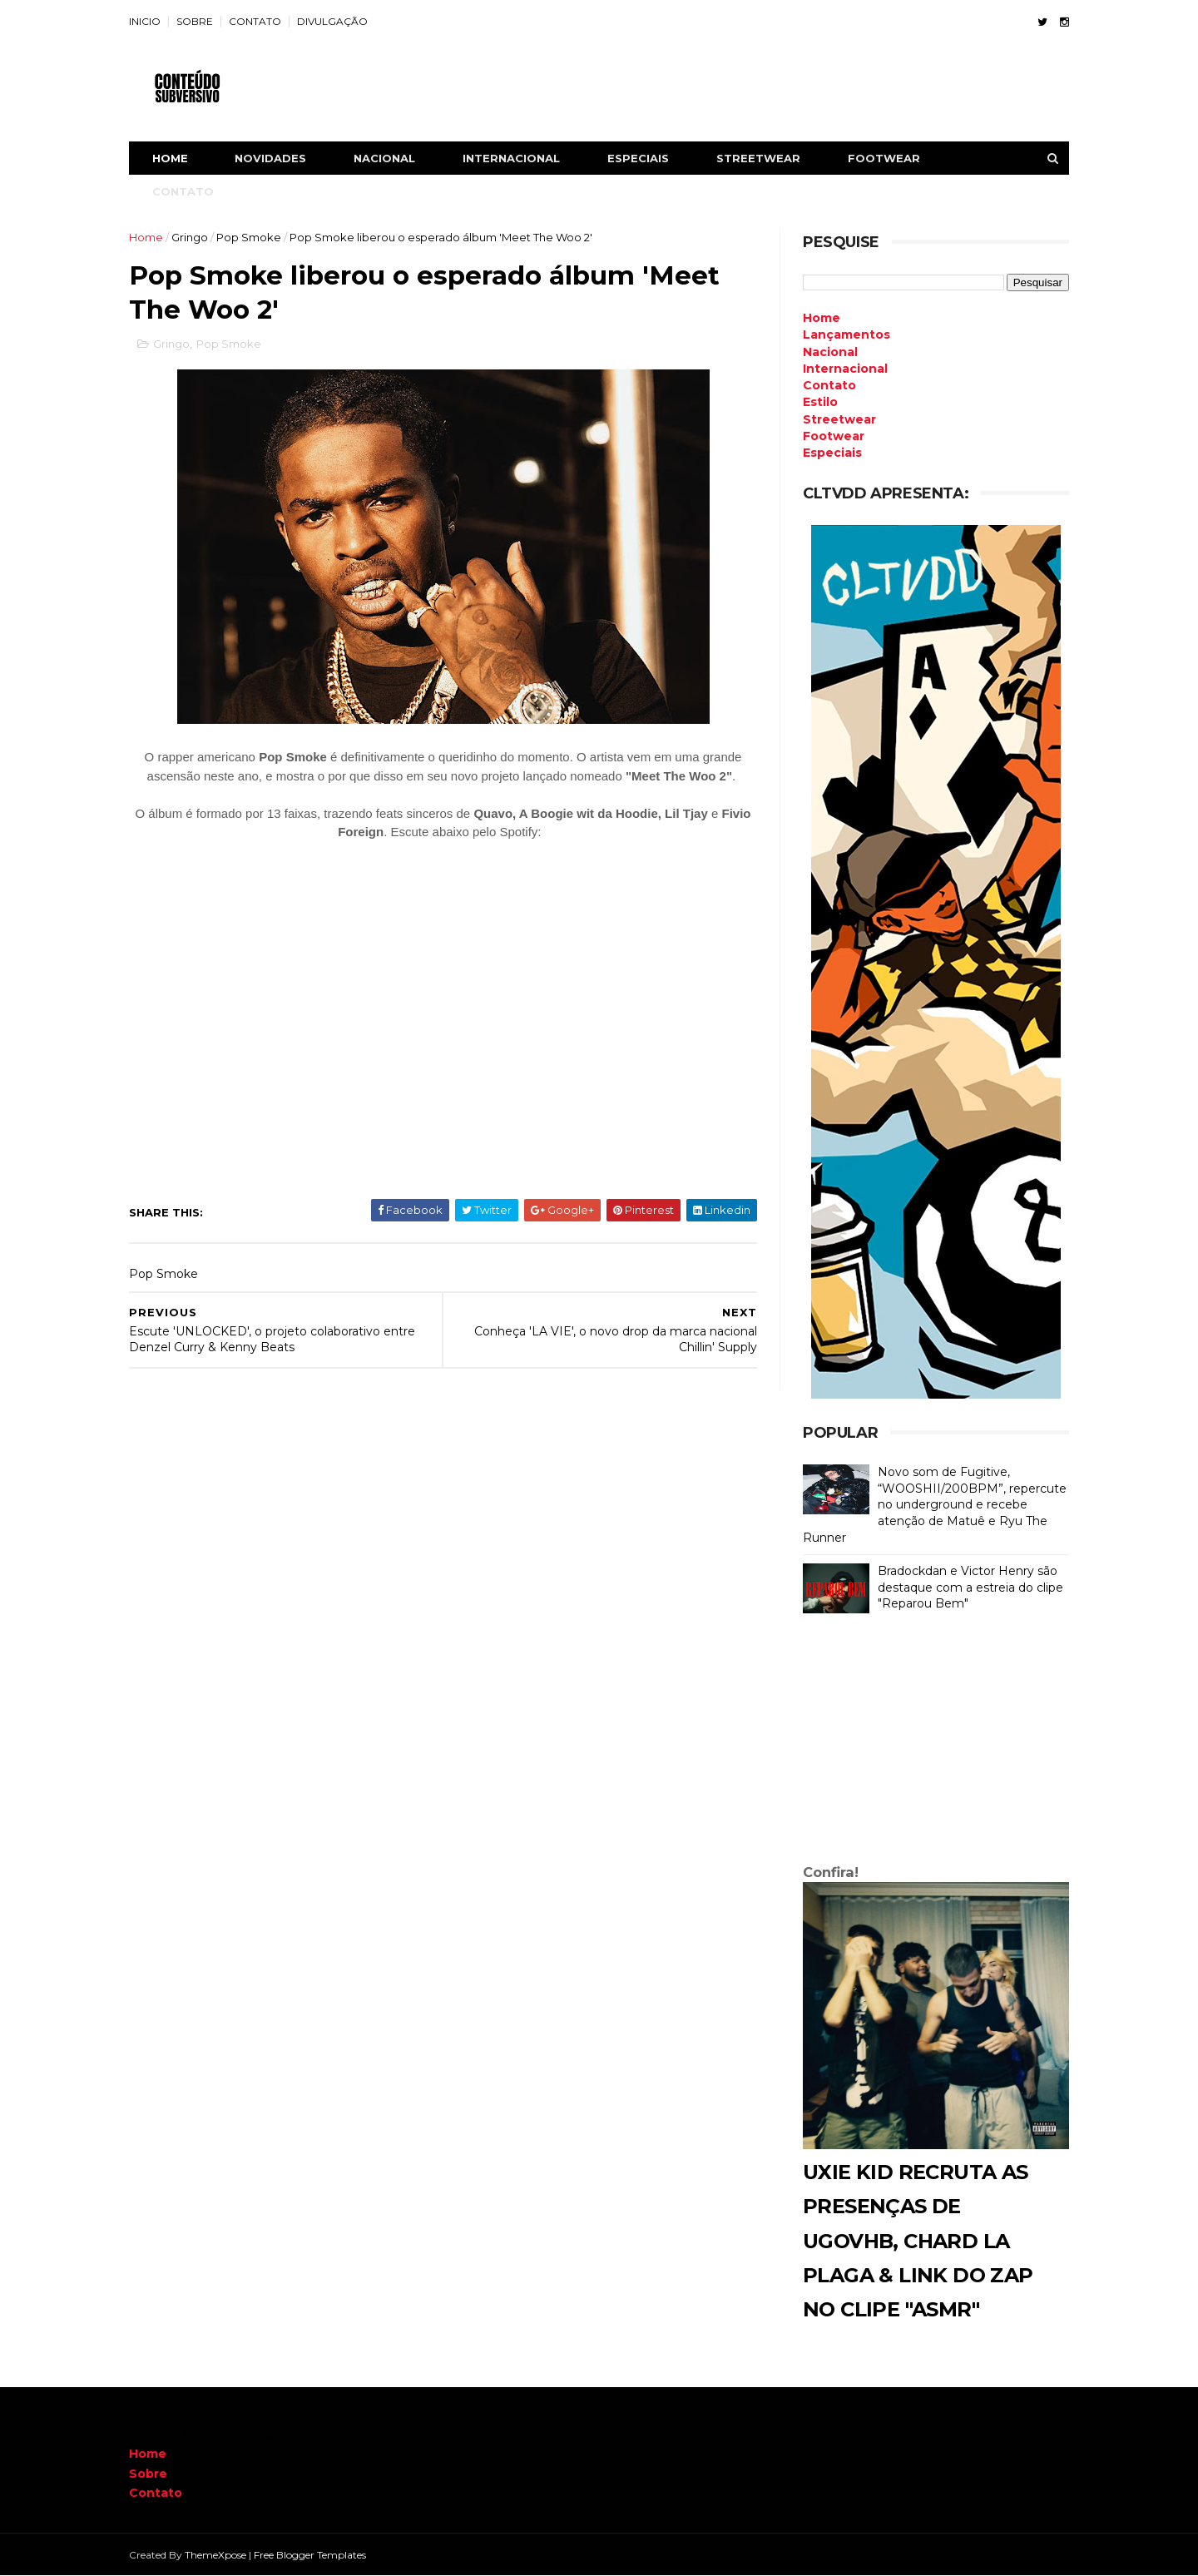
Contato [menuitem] (829, 385)
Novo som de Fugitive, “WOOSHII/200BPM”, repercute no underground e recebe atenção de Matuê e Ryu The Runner (935, 1504)
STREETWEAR (758, 158)
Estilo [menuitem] (820, 401)
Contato (155, 2492)
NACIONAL (384, 158)
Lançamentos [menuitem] (846, 334)
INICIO (145, 21)
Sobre (148, 2473)
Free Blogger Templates (310, 2555)
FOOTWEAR (884, 158)
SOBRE (194, 21)
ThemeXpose (215, 2555)
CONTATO (255, 21)
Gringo (189, 237)
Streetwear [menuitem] (839, 419)
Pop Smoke (248, 237)
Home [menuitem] (821, 317)
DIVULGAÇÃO (332, 21)
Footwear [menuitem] (833, 436)
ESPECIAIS (638, 158)
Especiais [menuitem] (832, 452)
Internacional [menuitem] (845, 368)
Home (170, 158)
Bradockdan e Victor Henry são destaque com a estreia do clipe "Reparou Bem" (970, 1587)
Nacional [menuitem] (830, 351)
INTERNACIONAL (511, 158)
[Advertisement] (936, 1742)
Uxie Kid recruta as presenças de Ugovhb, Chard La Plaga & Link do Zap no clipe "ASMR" (918, 2240)
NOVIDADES (270, 158)
